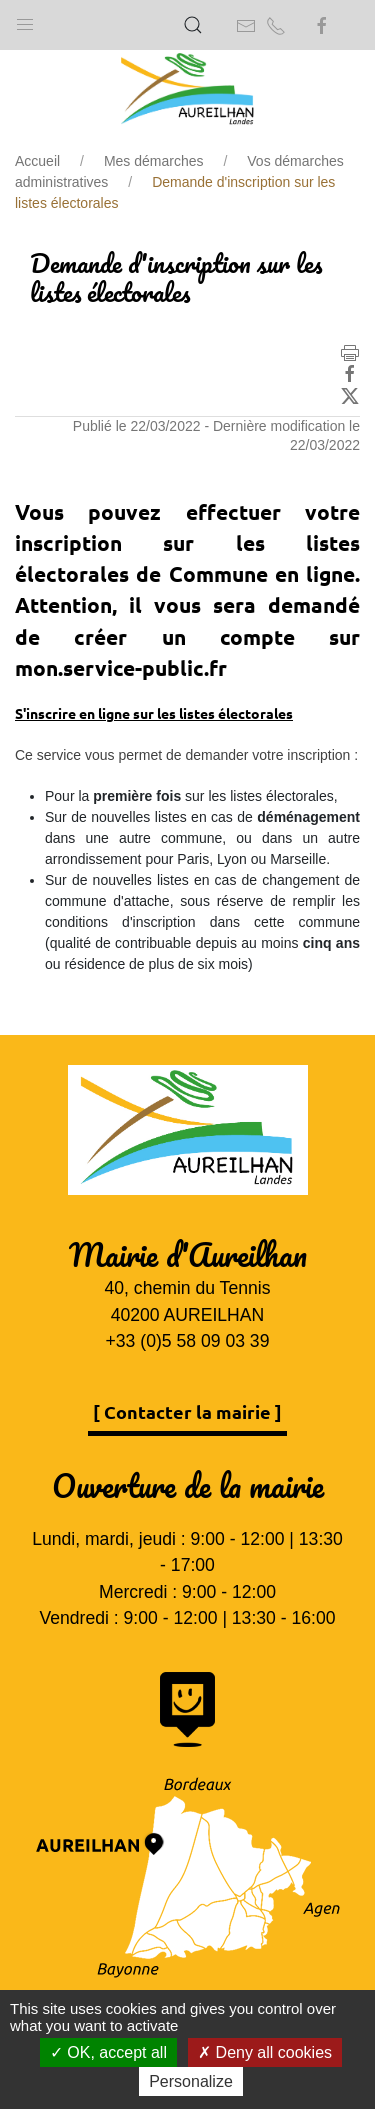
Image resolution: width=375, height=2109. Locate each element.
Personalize (191, 2081)
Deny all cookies (265, 2052)
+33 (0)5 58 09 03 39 (188, 1341)
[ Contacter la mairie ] (187, 1411)
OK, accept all (108, 2052)
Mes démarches (154, 161)
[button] (25, 20)
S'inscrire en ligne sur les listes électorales (154, 713)
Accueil (37, 161)
